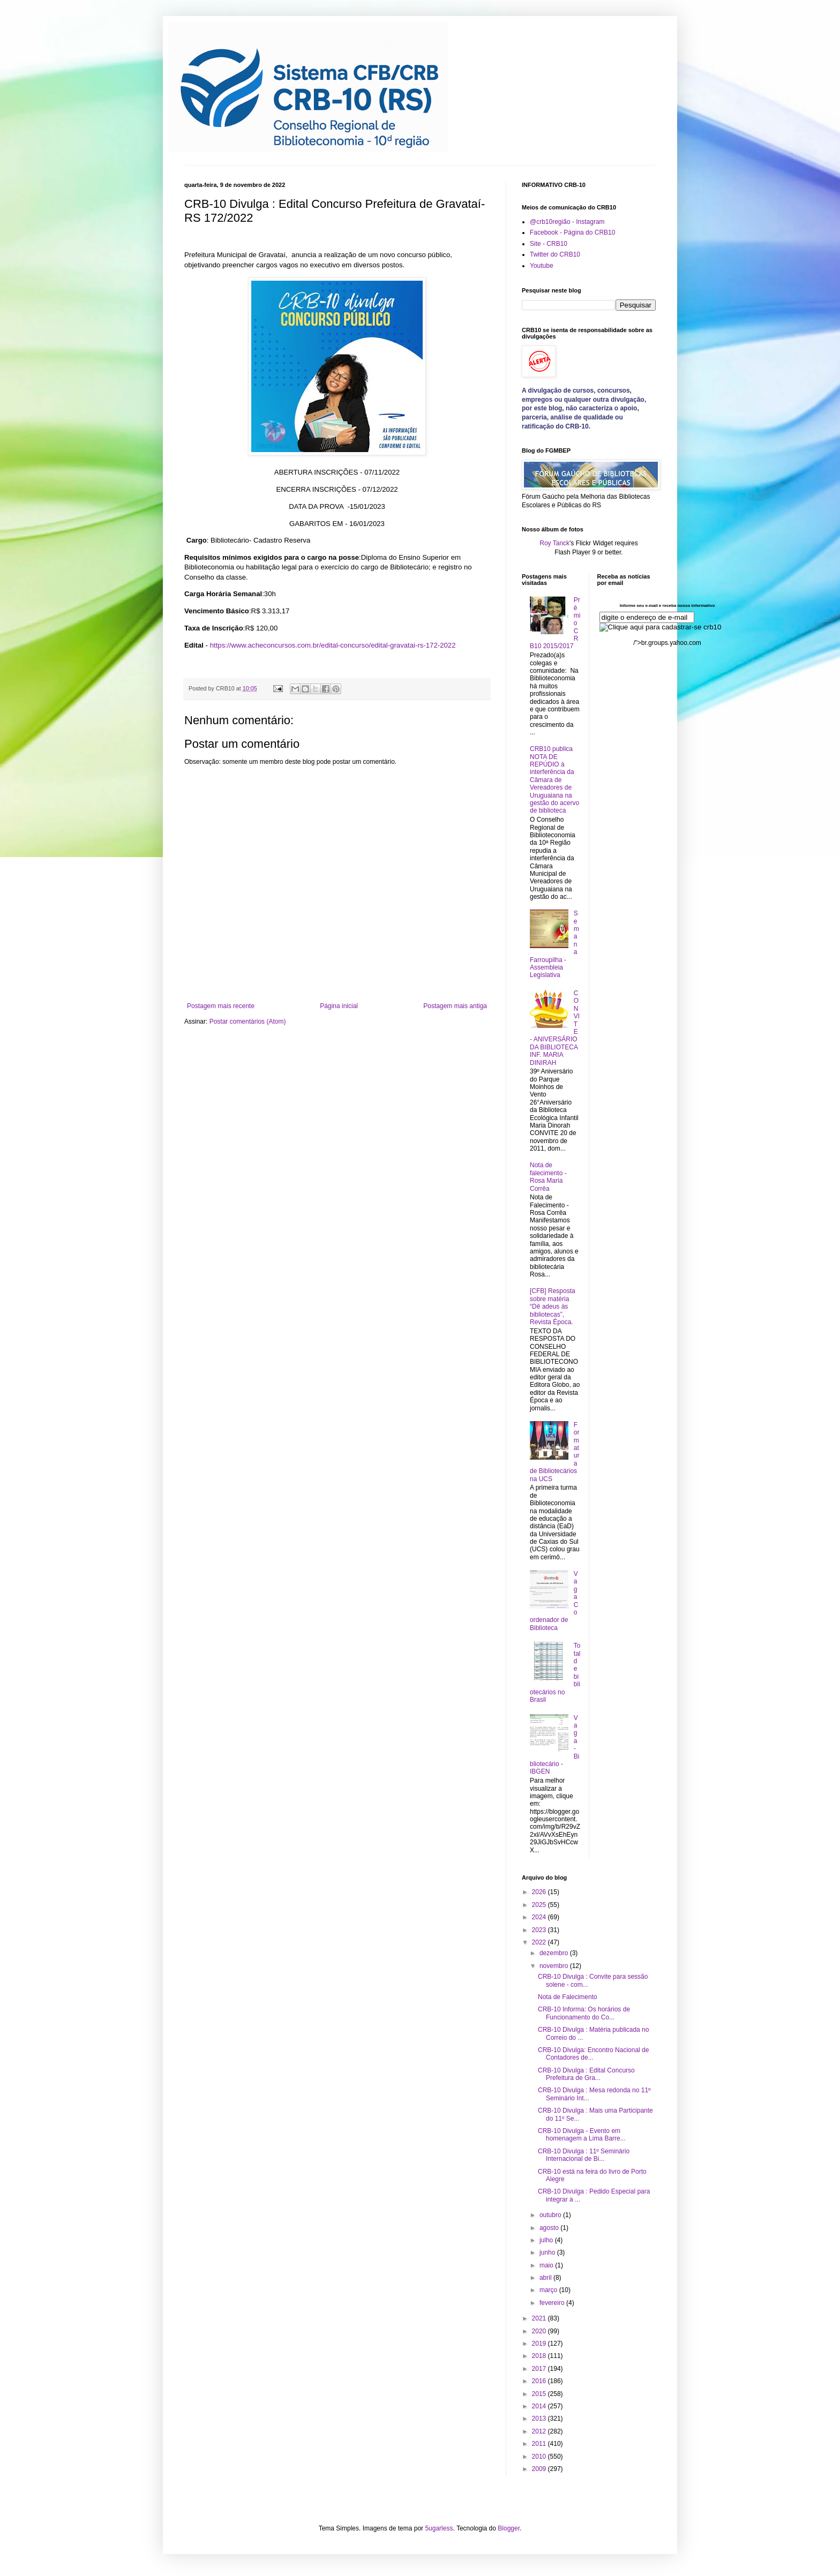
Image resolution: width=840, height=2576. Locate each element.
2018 (540, 2356)
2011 (540, 2443)
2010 (540, 2456)
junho (548, 2252)
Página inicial (339, 1006)
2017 (540, 2368)
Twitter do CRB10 (555, 254)
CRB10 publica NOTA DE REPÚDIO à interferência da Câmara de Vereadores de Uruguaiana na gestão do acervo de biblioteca (554, 779)
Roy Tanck (554, 543)
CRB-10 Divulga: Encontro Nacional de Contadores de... (593, 2053)
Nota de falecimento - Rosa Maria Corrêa (548, 1176)
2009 (540, 2469)
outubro (551, 2215)
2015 (540, 2394)
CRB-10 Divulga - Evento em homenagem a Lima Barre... (582, 2134)
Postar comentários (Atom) (247, 1021)
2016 (540, 2381)
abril (546, 2277)
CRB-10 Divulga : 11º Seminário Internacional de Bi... (583, 2154)
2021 (540, 2318)
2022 (540, 1942)
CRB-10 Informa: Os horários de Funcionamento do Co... (584, 2013)
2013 (540, 2418)
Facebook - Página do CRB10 (572, 232)
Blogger (509, 2528)
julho (547, 2240)
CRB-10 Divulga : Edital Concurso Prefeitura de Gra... (586, 2074)
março (549, 2290)
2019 (540, 2343)
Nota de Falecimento (567, 1997)
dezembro (554, 1953)
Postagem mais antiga (455, 1006)
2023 (540, 1930)
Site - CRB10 (548, 243)
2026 (540, 1892)
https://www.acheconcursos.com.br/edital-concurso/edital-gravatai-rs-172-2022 (333, 645)
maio (547, 2265)
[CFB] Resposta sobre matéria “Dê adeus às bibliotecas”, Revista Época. (552, 1306)
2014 (540, 2406)
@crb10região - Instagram (567, 222)
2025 (540, 1905)
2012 (540, 2431)
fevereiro (552, 2303)
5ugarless (439, 2528)
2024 (540, 1917)
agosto (549, 2228)
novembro (554, 1966)
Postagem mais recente (220, 1006)
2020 (540, 2331)
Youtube (541, 265)
